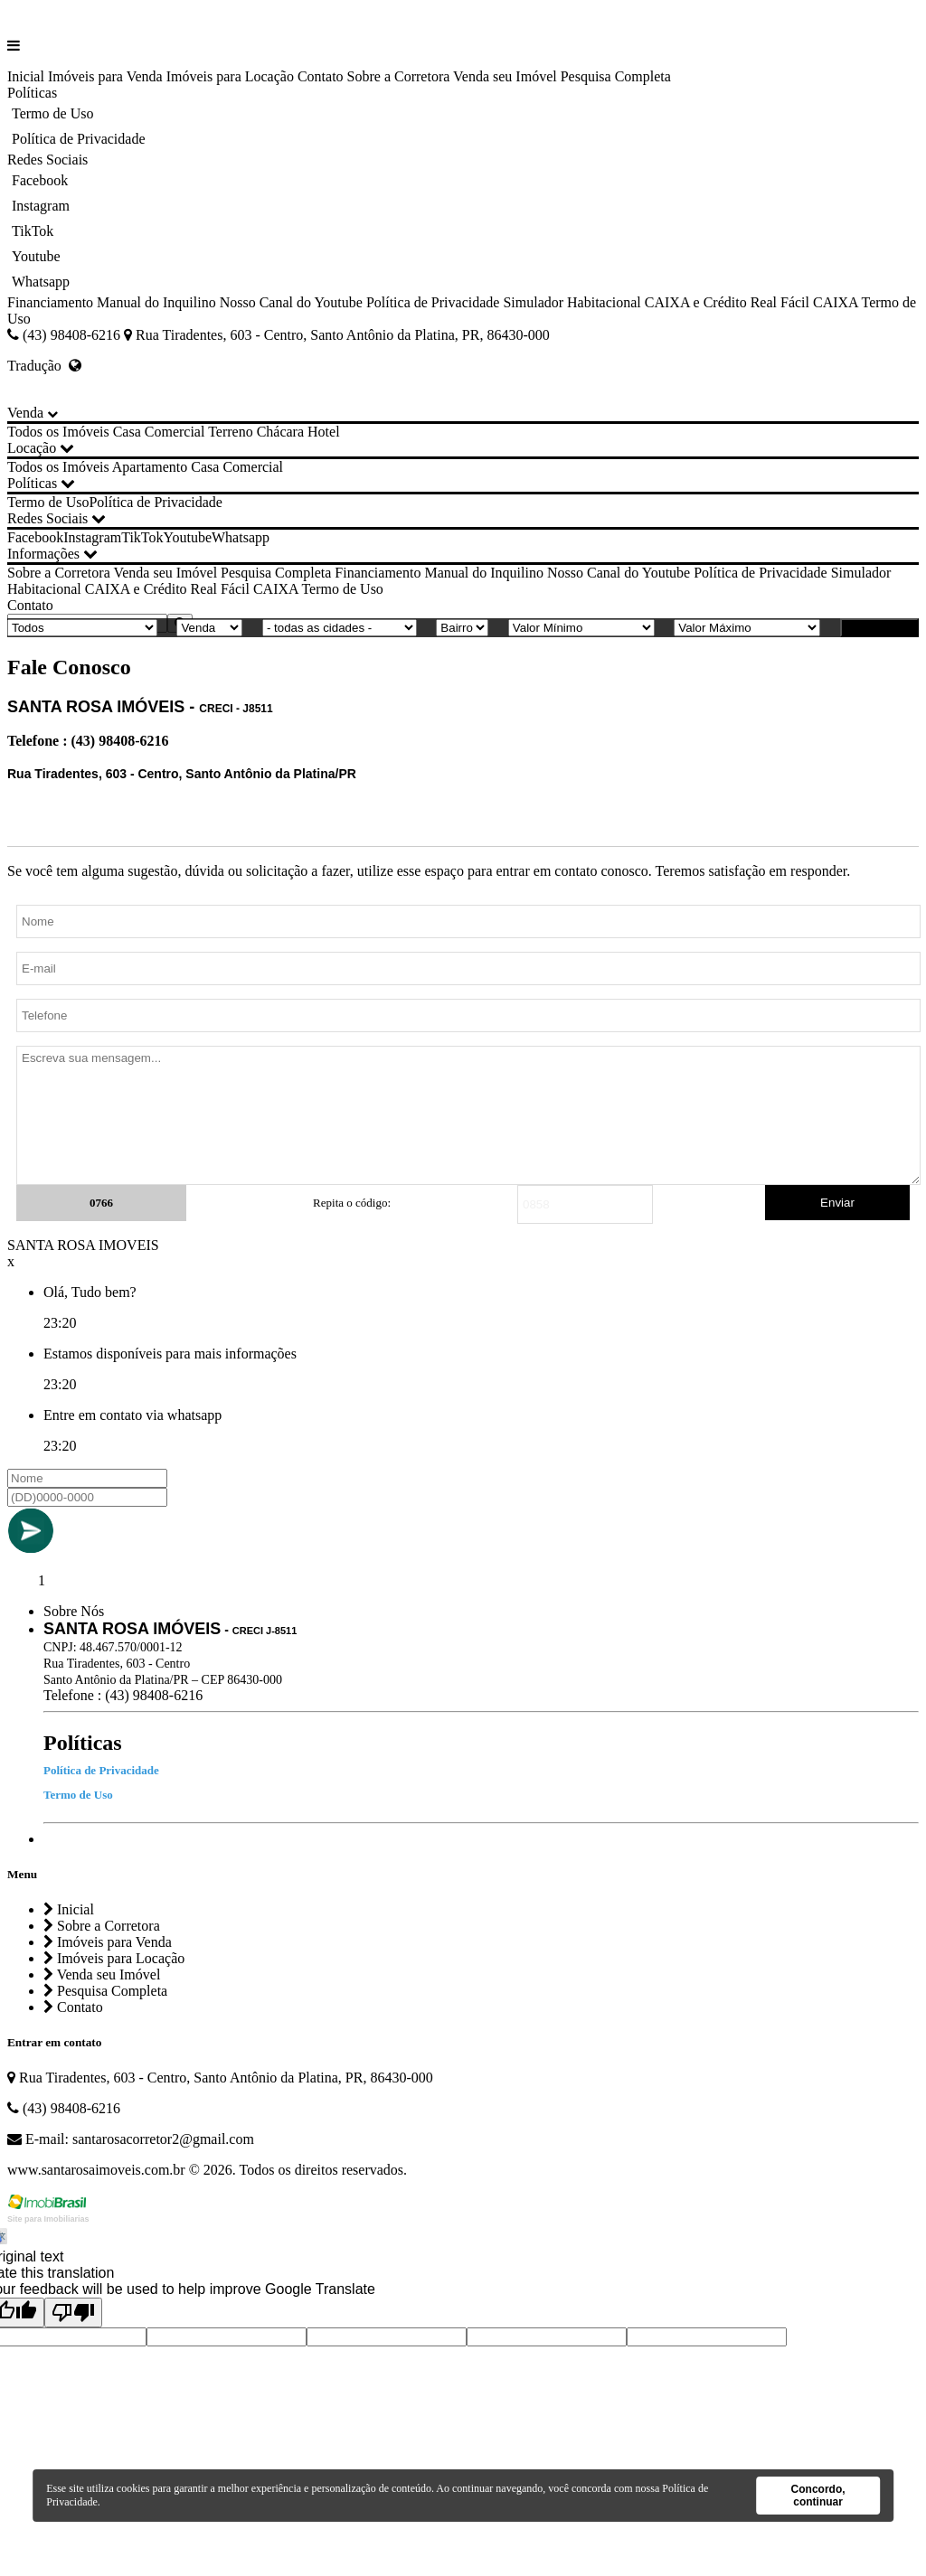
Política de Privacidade (79, 138)
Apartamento (150, 467)
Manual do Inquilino (156, 302)
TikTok (32, 231)
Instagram (41, 205)
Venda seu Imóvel (505, 76)
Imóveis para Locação (230, 76)
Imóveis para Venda (105, 76)
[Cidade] (339, 627)
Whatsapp (41, 281)
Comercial (175, 431)
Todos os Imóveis (58, 431)
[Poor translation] (73, 2312)
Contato (321, 76)
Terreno (230, 431)
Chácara (280, 431)
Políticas (32, 92)
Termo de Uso (52, 113)
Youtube (36, 256)
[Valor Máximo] (747, 627)
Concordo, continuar (818, 2495)
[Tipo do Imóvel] (82, 627)
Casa (127, 431)
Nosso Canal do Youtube (291, 302)
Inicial (25, 76)
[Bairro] (462, 627)
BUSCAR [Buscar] (879, 628)
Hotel (323, 431)
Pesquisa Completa (616, 76)
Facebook (40, 180)
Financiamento (50, 302)
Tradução (44, 365)
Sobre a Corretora (398, 76)
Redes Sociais (47, 159)
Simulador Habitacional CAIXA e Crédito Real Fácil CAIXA (680, 302)
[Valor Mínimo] (581, 627)
